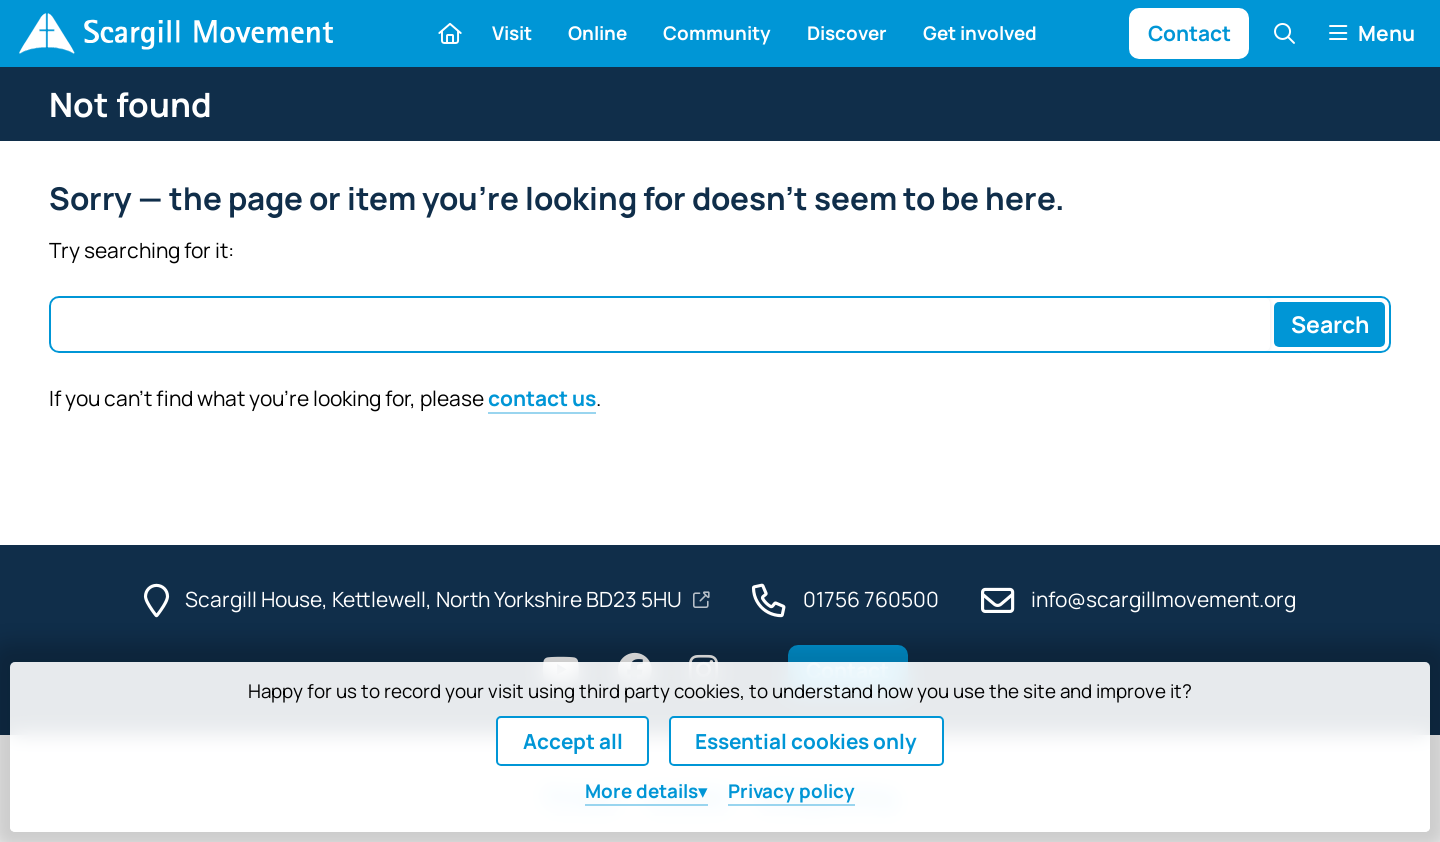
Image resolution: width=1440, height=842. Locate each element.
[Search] (1329, 324)
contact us (542, 398)
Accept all (573, 741)
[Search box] (660, 324)
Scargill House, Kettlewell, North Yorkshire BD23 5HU (435, 599)
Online (597, 33)
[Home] (175, 33)
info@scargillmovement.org (1163, 599)
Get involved (980, 33)
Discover (847, 33)
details (641, 791)
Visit (512, 33)
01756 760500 (871, 599)
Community (717, 33)
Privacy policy (791, 791)
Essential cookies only (806, 741)
